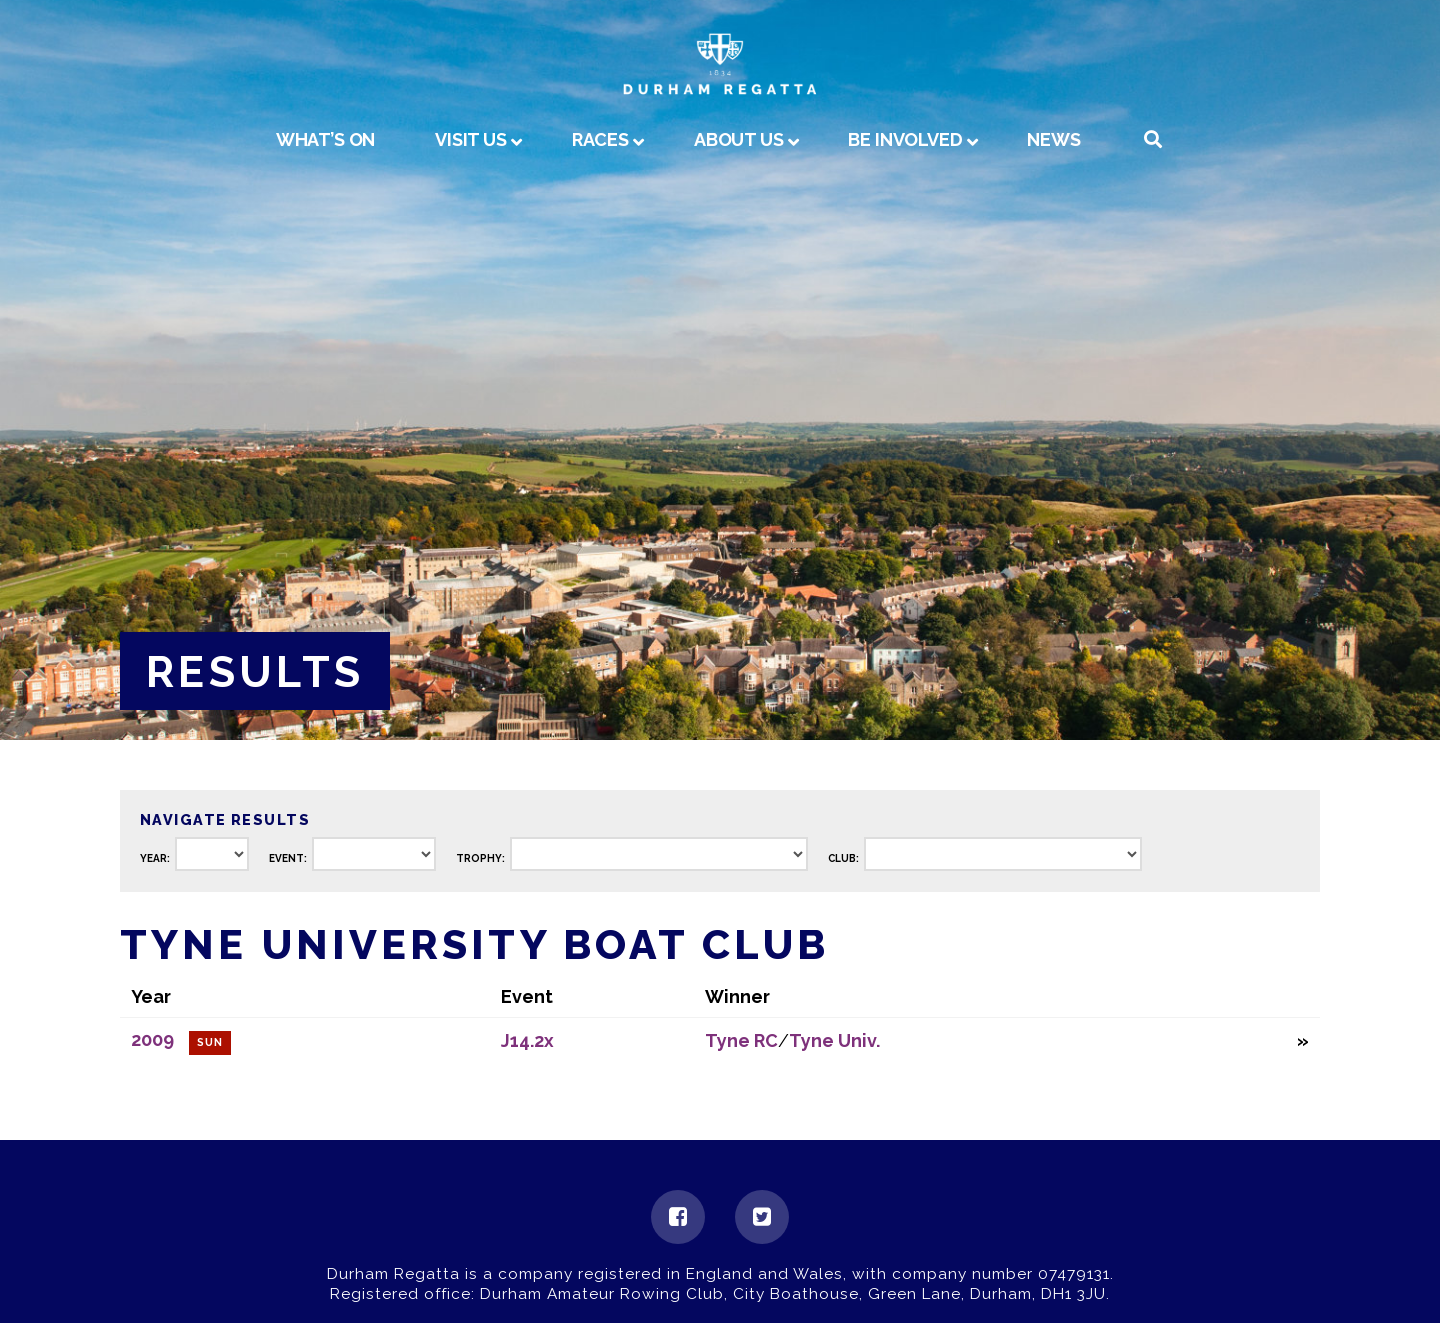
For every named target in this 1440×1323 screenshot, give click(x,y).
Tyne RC (741, 1040)
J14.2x (527, 1040)
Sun (210, 1042)
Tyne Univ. (834, 1040)
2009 (152, 1039)
